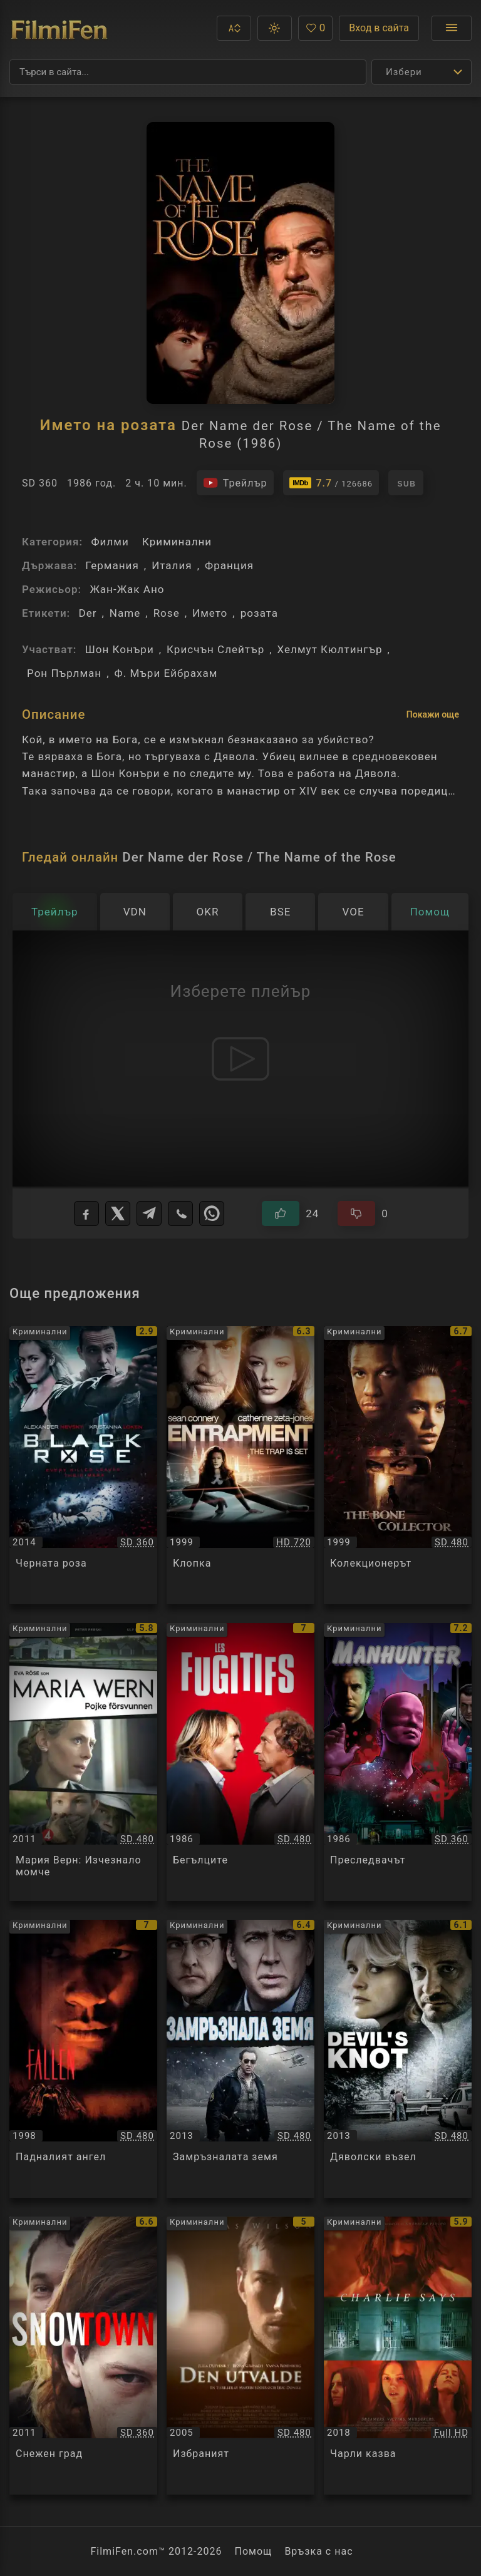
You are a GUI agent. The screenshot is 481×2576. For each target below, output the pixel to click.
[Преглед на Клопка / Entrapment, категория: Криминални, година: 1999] (240, 1465)
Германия (111, 565)
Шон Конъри (119, 649)
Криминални (177, 541)
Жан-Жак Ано (127, 589)
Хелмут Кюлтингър (330, 649)
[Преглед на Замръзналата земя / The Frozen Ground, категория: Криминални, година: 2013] (240, 2059)
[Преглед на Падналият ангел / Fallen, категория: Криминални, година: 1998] (83, 2059)
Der (87, 613)
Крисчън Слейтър (215, 649)
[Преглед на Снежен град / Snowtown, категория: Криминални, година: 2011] (83, 2356)
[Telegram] (149, 1213)
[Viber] (180, 1213)
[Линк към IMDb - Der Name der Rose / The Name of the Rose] (331, 482)
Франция (229, 565)
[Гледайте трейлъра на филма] (235, 482)
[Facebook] (86, 1213)
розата (259, 613)
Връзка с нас (318, 2551)
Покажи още (432, 714)
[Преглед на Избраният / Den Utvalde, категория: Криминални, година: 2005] (240, 2356)
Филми (109, 541)
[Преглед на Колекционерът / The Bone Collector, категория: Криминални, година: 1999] (398, 1465)
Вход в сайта (379, 28)
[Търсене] (187, 72)
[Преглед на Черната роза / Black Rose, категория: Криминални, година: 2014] (83, 1465)
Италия (172, 565)
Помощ (253, 2551)
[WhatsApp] (211, 1213)
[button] (234, 28)
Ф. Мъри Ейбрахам (166, 673)
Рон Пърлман (64, 673)
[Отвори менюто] (452, 28)
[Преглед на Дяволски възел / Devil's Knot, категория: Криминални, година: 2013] (398, 2059)
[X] (117, 1213)
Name (125, 613)
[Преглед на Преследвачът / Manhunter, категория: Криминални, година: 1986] (398, 1762)
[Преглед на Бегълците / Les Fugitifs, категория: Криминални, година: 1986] (240, 1762)
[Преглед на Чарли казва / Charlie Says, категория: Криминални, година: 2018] (398, 2356)
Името (209, 613)
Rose (166, 613)
